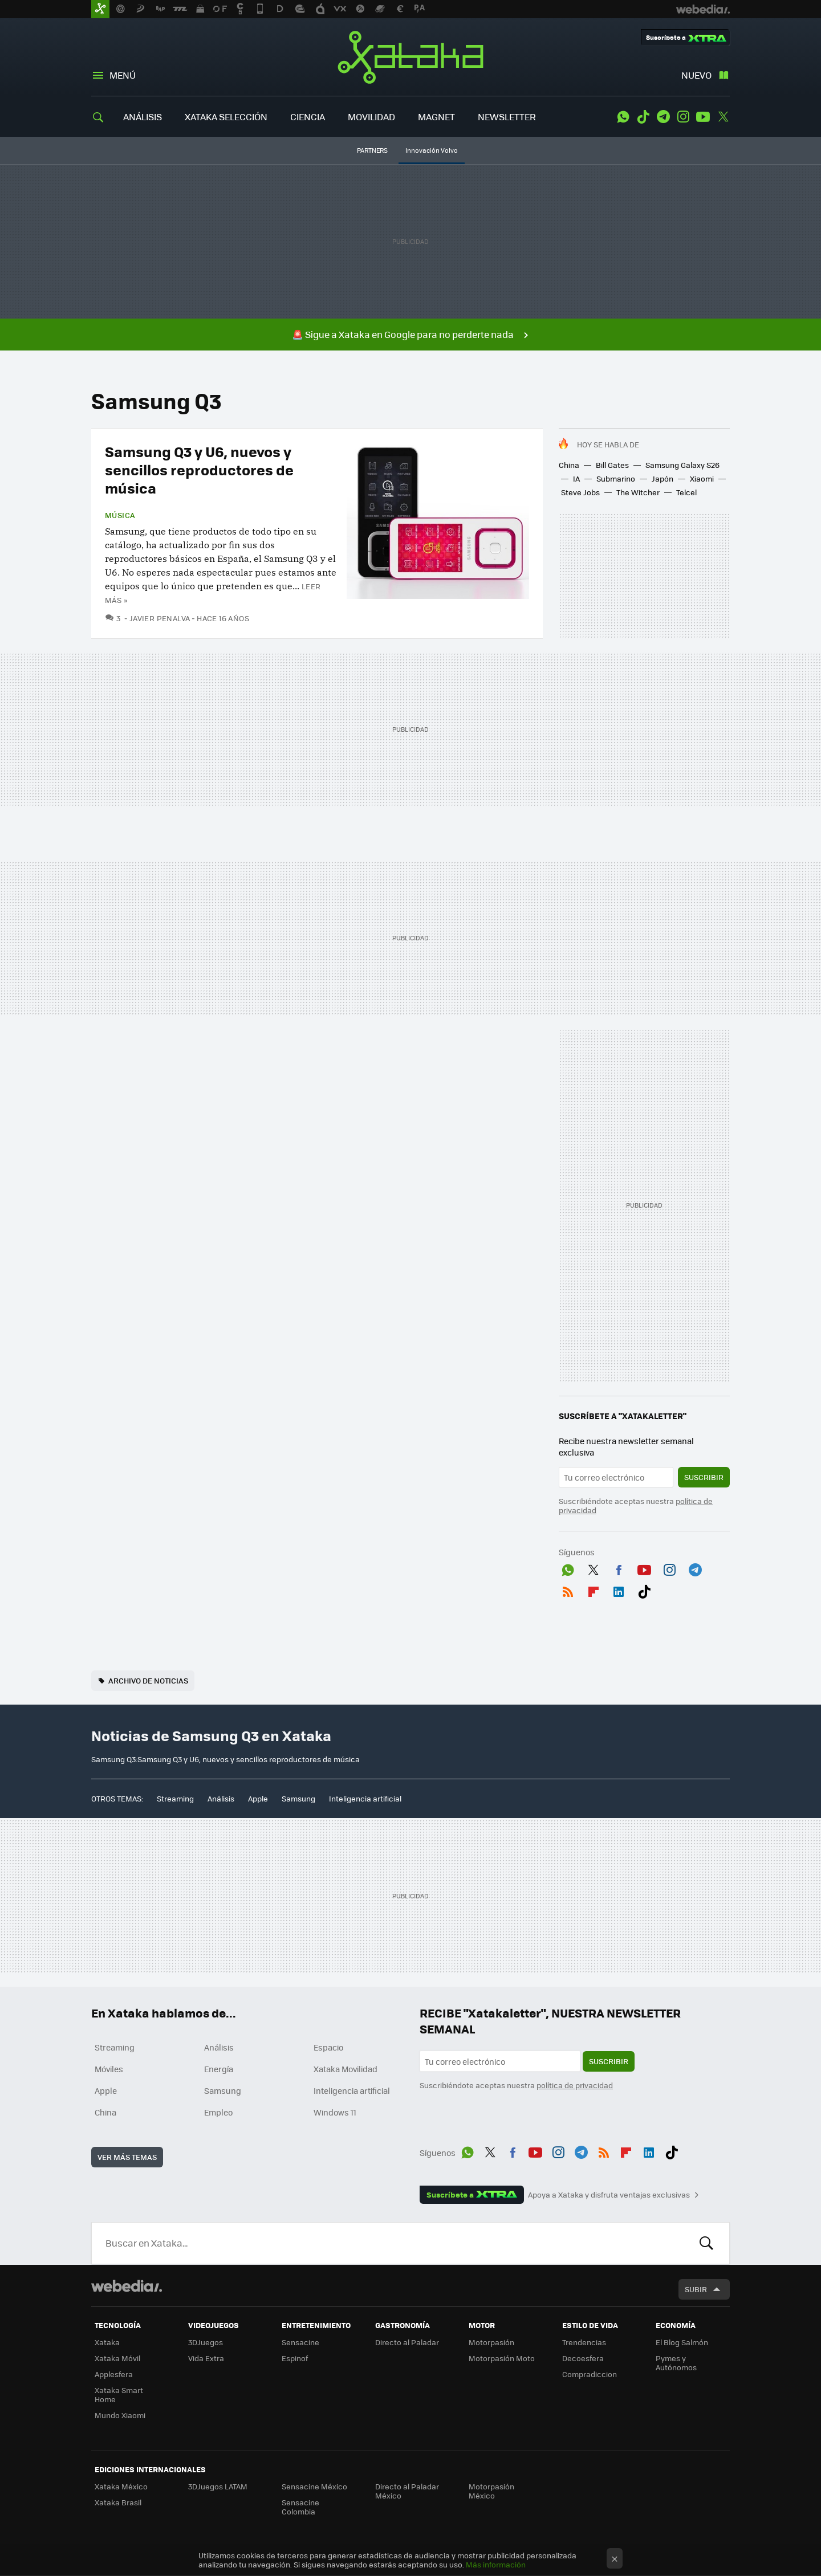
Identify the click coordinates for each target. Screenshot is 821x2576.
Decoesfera (583, 2358)
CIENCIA (307, 116)
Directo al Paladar (407, 2342)
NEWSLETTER (507, 116)
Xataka (410, 57)
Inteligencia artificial (365, 1798)
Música (120, 515)
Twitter (723, 117)
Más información (496, 2564)
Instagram (683, 117)
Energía (218, 2068)
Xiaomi (702, 478)
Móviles (109, 2068)
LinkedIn (618, 1589)
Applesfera (114, 2374)
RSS (568, 1589)
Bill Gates (612, 464)
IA (576, 478)
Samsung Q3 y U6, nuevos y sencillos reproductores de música (199, 469)
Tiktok (643, 117)
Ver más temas (127, 2156)
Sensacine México (314, 2486)
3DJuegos (205, 2342)
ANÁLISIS (142, 116)
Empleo (218, 2112)
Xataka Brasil (118, 2502)
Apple (258, 1798)
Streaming (175, 1798)
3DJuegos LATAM (217, 2486)
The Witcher (638, 492)
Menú (122, 74)
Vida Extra (206, 2358)
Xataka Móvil (117, 2358)
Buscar (706, 2243)
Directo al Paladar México (407, 2491)
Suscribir (704, 1477)
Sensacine (300, 2342)
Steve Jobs (580, 492)
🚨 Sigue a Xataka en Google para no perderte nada (403, 334)
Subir (696, 2289)
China (569, 464)
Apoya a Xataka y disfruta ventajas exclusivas (609, 2194)
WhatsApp (623, 117)
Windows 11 (335, 2112)
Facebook (618, 1568)
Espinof (295, 2358)
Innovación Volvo (431, 150)
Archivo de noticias (148, 1680)
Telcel (686, 492)
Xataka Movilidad (345, 2068)
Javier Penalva (159, 618)
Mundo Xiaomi (120, 2415)
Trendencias (584, 2342)
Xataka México (121, 2486)
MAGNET (436, 116)
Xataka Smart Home (119, 2394)
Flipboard (593, 1589)
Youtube (703, 117)
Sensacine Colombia (300, 2507)
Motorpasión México (491, 2491)
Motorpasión (491, 2342)
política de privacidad (575, 2085)
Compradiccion (589, 2374)
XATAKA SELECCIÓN (226, 116)
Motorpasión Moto (502, 2358)
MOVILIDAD (371, 116)
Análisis (221, 1798)
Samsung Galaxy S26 (682, 464)
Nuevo (696, 74)
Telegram (663, 117)
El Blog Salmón (682, 2342)
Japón (662, 478)
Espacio (328, 2047)
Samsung (298, 1798)
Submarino (615, 478)
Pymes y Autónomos (676, 2363)
